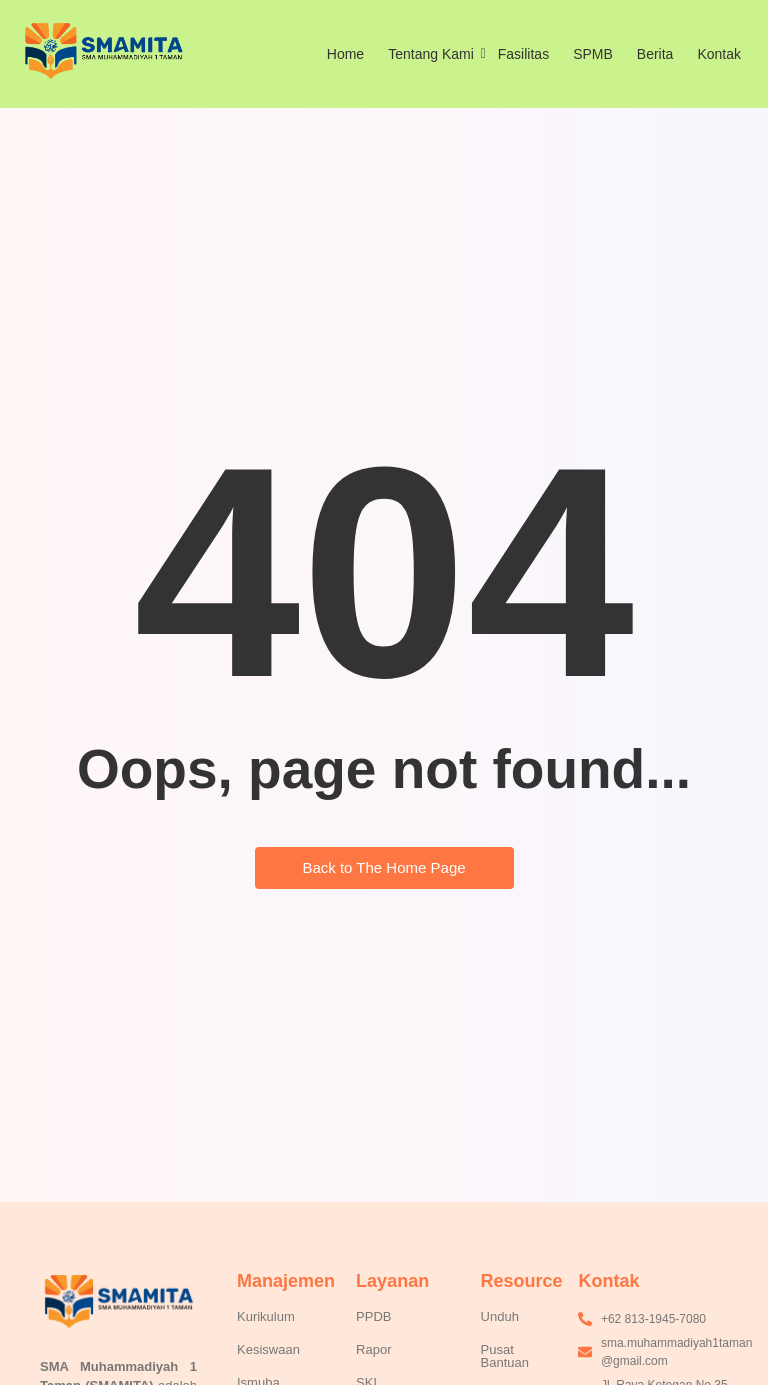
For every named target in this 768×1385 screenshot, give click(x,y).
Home (345, 54)
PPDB (373, 1316)
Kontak (719, 54)
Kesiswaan (268, 1349)
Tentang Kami (434, 54)
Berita (655, 54)
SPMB (593, 54)
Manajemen (286, 1281)
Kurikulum (266, 1316)
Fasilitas (523, 54)
